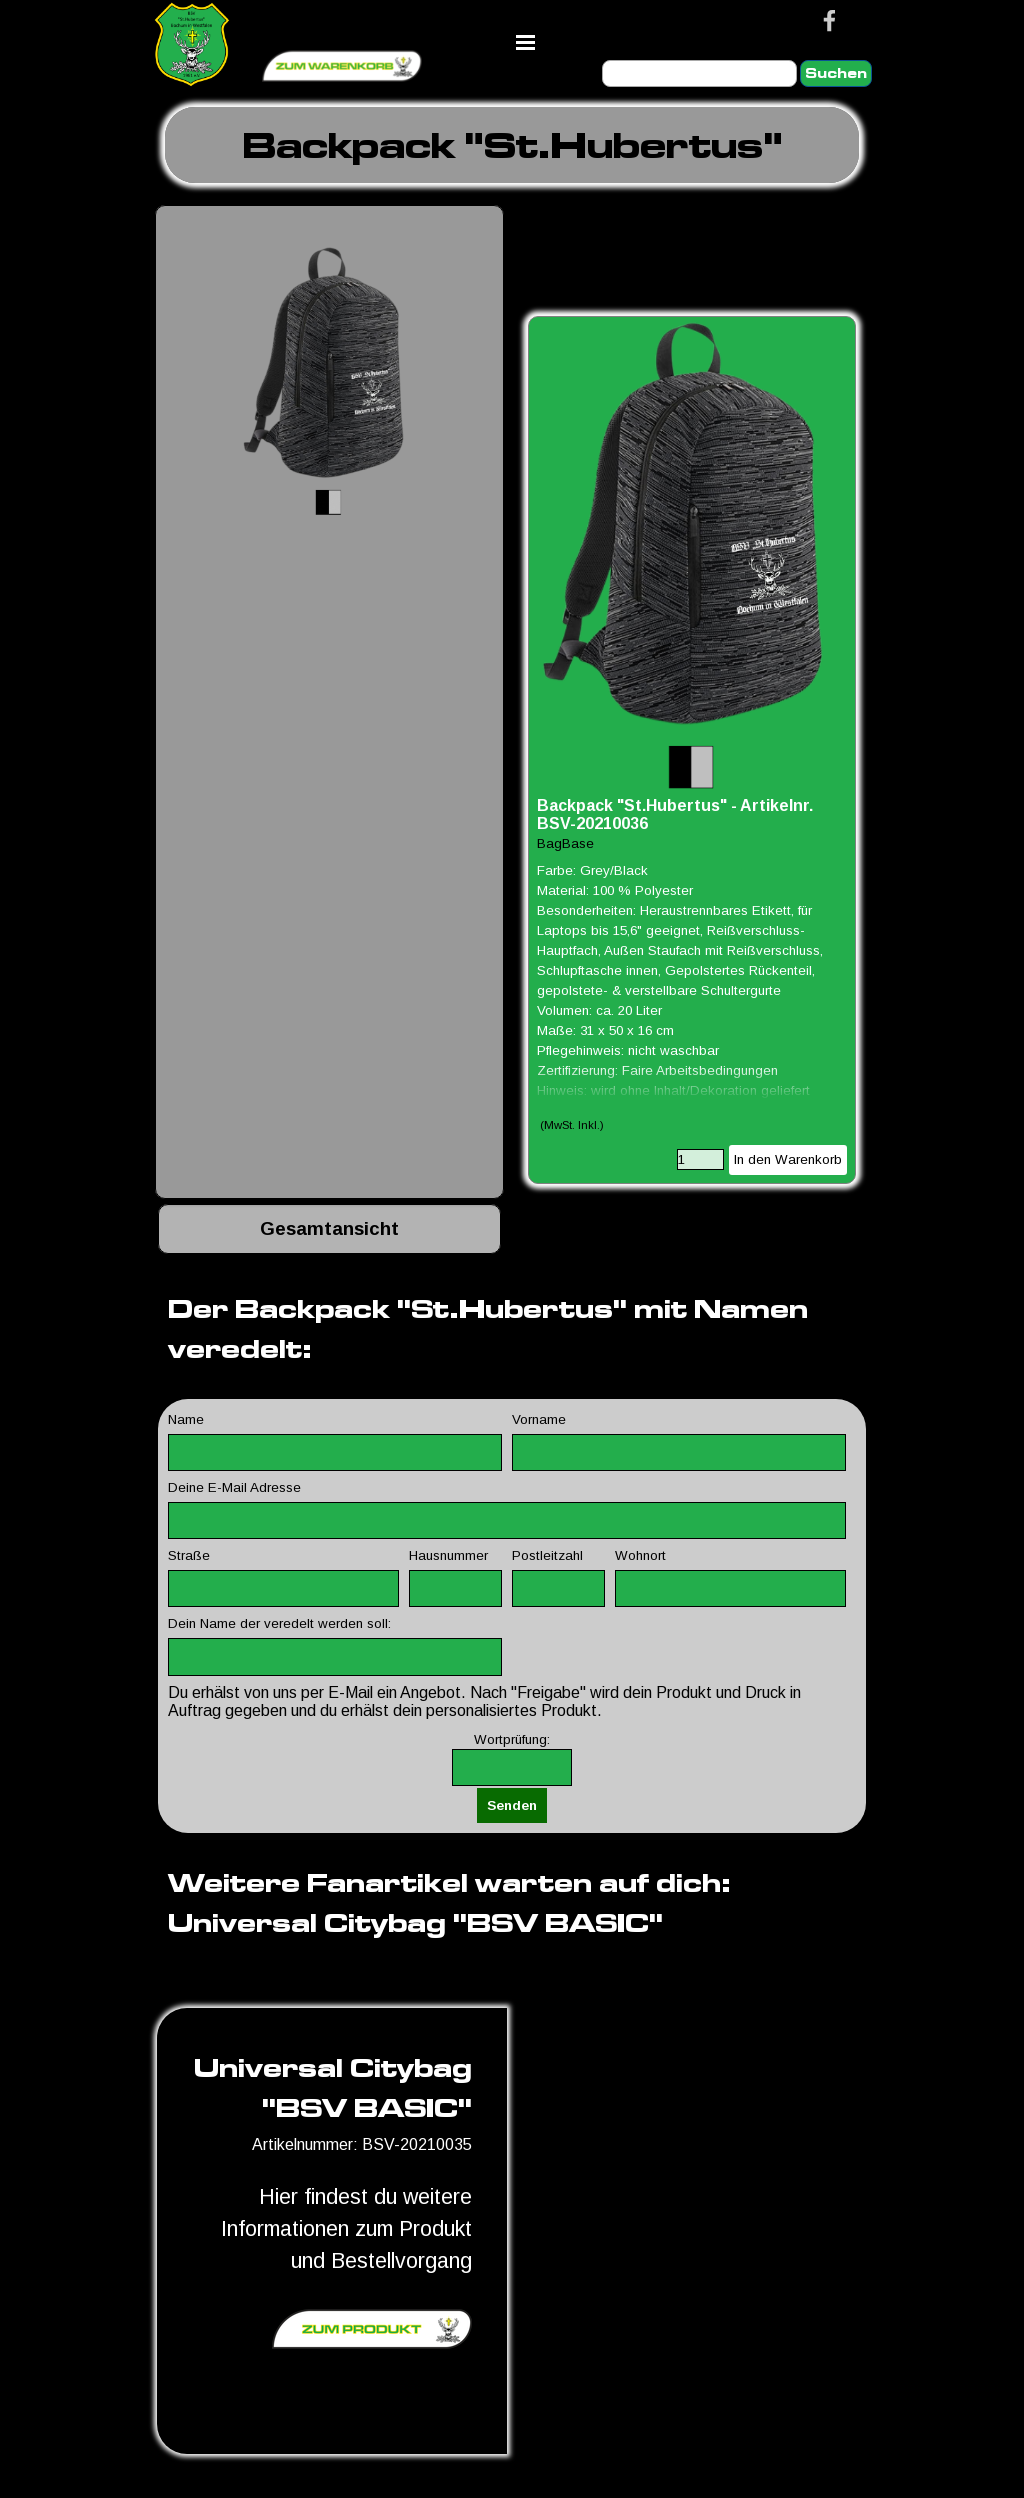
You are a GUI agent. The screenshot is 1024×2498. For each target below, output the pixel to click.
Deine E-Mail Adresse (234, 1487)
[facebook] (829, 20)
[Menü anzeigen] (526, 42)
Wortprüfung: (512, 1739)
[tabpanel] (512, 145)
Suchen (836, 73)
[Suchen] (699, 73)
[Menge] (700, 1159)
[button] (329, 379)
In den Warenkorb (788, 1159)
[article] (692, 750)
